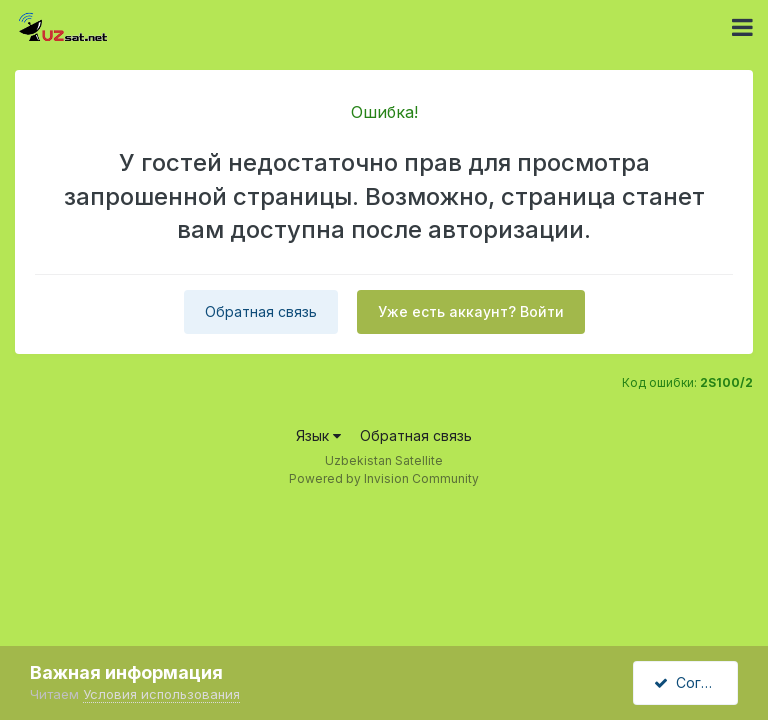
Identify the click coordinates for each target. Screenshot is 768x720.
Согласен (696, 682)
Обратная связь (261, 311)
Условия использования (161, 694)
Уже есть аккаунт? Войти (471, 311)
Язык (318, 435)
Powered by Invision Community (384, 478)
